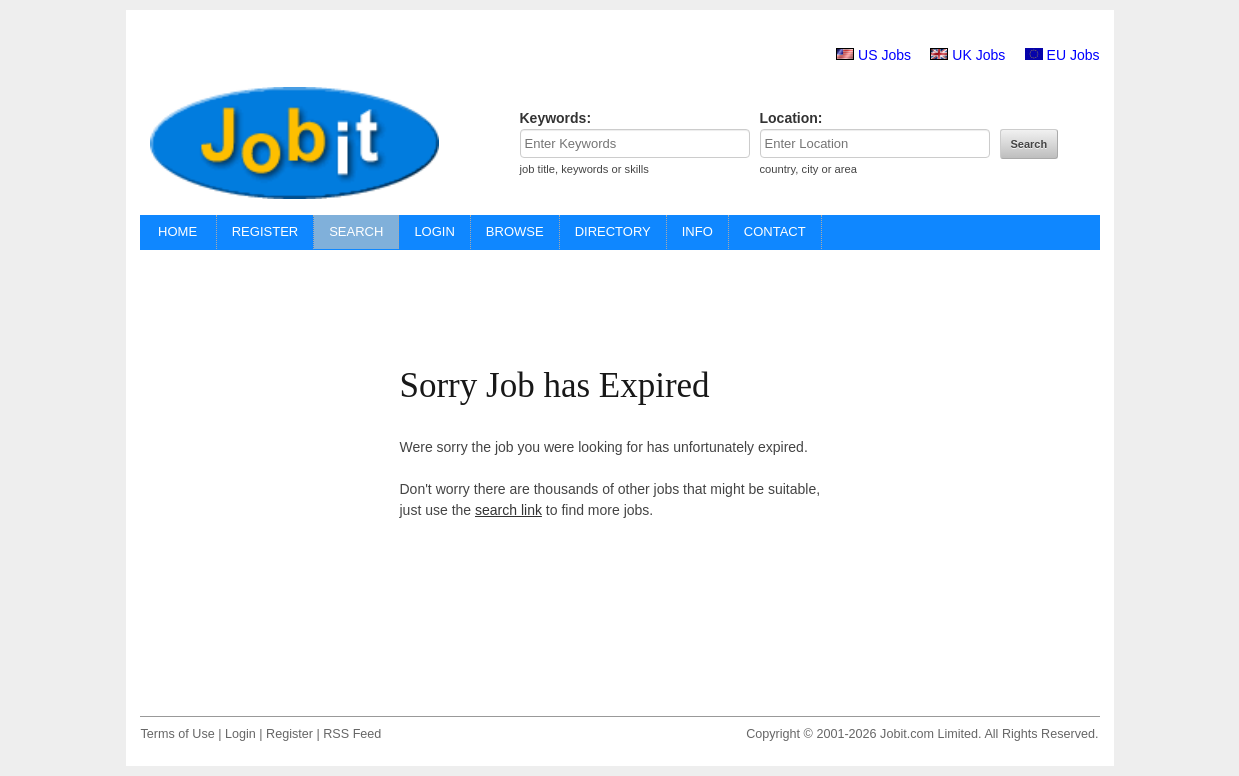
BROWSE (515, 231)
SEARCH (356, 231)
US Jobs (884, 55)
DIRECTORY (613, 231)
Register (289, 734)
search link (508, 510)
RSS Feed (352, 734)
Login (240, 734)
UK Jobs (978, 55)
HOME (178, 231)
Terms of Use (178, 734)
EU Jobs (1073, 55)
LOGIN (434, 231)
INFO (697, 231)
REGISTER (265, 231)
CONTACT (775, 231)
